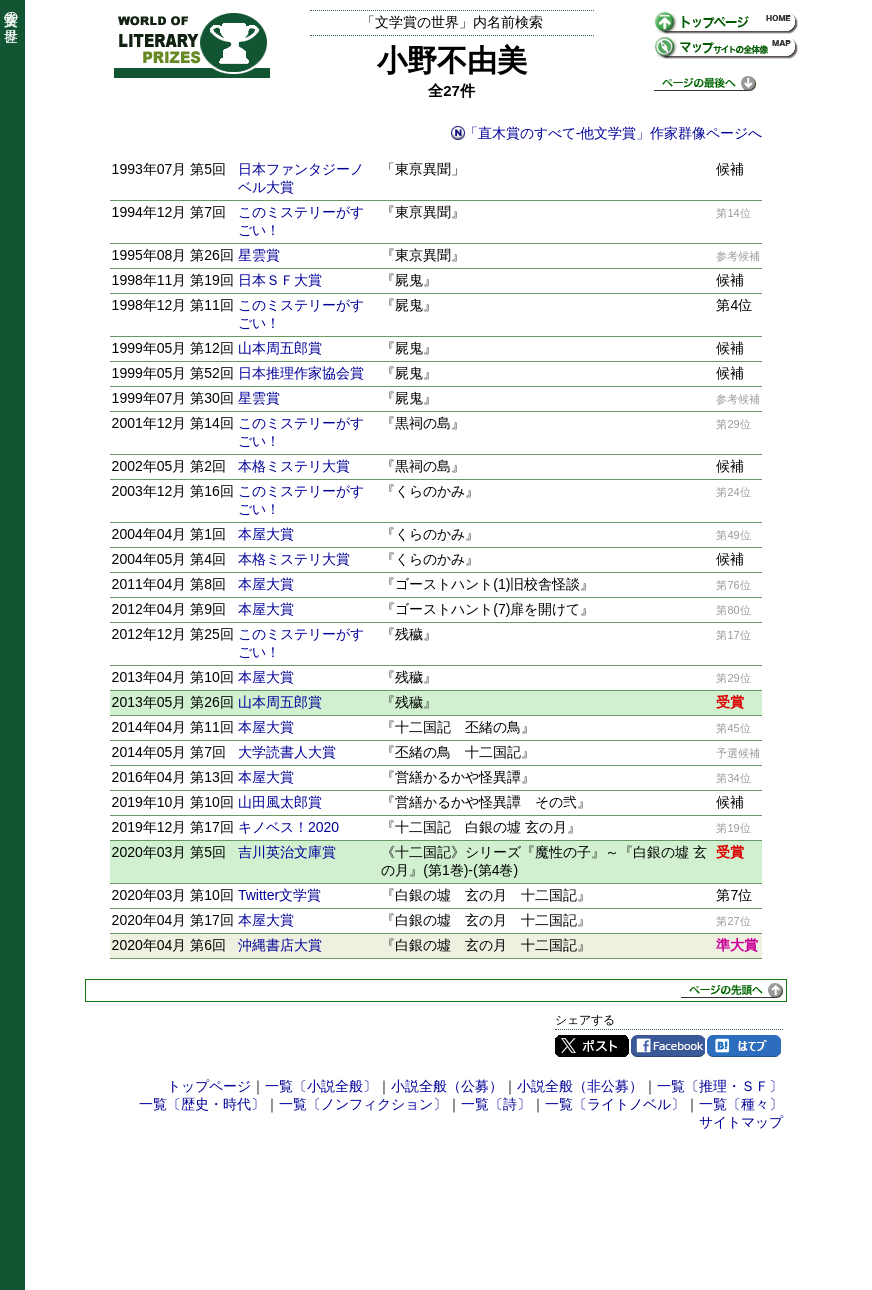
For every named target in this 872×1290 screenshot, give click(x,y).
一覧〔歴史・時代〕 (202, 1104)
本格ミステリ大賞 (294, 466)
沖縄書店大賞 (280, 945)
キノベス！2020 (288, 827)
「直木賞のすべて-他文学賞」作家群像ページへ (613, 133)
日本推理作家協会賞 (301, 373)
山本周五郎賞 (280, 348)
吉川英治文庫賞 (287, 852)
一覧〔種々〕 (741, 1104)
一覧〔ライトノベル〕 (615, 1104)
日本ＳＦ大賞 (280, 280)
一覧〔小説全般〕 (321, 1086)
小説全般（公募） (447, 1086)
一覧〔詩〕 (496, 1104)
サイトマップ (741, 1122)
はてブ (744, 1046)
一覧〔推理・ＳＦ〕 (720, 1086)
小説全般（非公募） (580, 1086)
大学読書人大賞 (287, 752)
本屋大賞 (266, 534)
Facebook (668, 1046)
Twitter (592, 1046)
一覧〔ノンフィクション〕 (363, 1104)
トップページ (209, 1086)
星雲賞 (259, 255)
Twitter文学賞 (279, 895)
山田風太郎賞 (280, 802)
